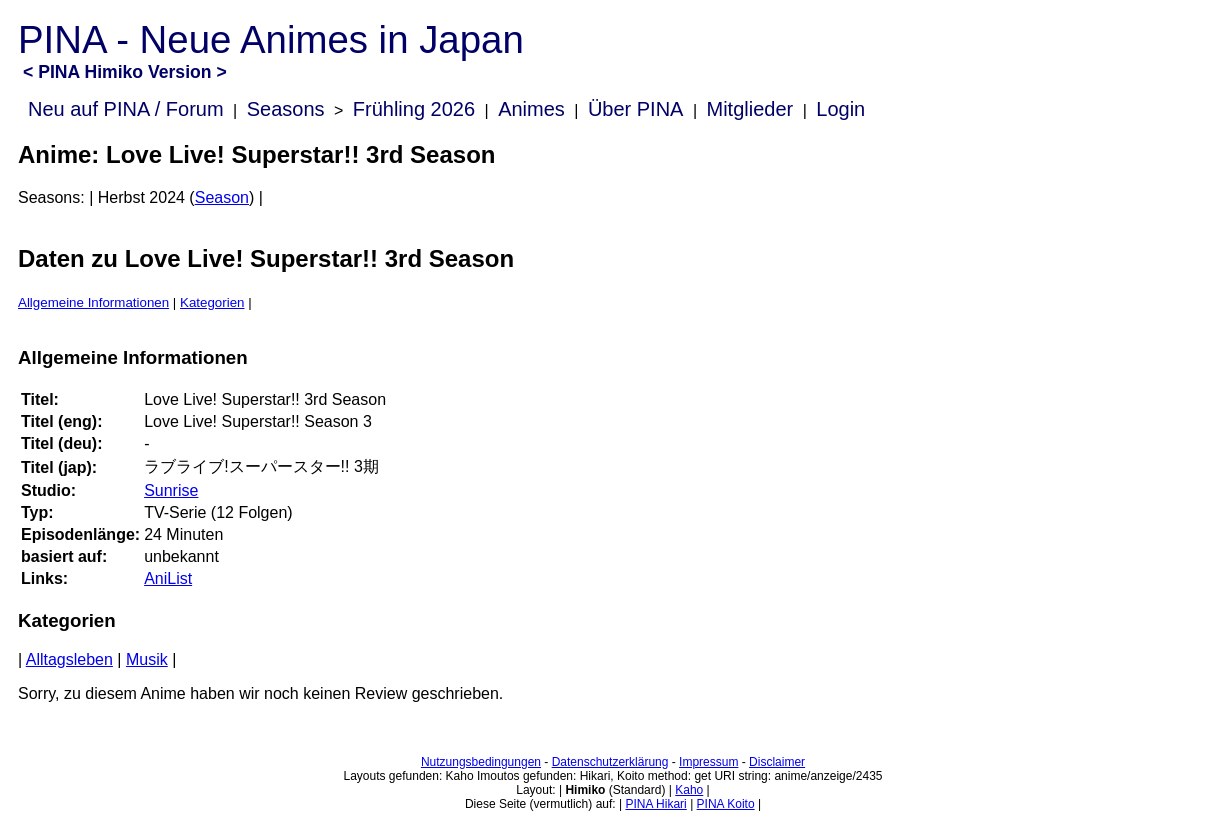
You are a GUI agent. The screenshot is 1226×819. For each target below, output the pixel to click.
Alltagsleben (69, 659)
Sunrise (171, 490)
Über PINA (636, 109)
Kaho (689, 790)
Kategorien (212, 302)
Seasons (286, 109)
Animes (531, 109)
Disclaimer (777, 762)
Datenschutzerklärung (610, 762)
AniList (168, 578)
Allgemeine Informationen (93, 302)
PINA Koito (726, 804)
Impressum (708, 762)
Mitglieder (750, 109)
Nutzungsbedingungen (481, 762)
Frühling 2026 (414, 109)
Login (840, 109)
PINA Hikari (655, 804)
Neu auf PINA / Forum (126, 109)
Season (222, 197)
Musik (147, 659)
